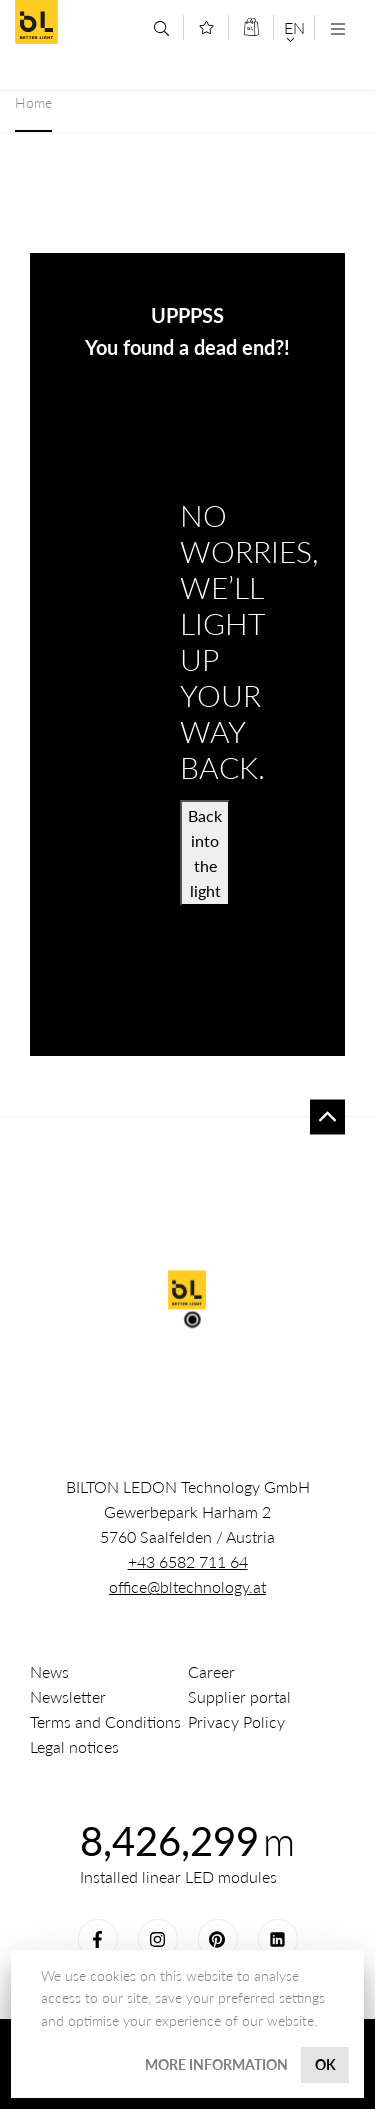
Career (211, 1671)
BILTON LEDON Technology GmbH (77, 22)
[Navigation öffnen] (337, 28)
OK (325, 2064)
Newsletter (68, 1696)
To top (327, 1116)
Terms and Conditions (105, 1721)
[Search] (161, 28)
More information (216, 2064)
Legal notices (74, 1746)
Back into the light (205, 853)
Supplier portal (239, 1696)
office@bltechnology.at (187, 1586)
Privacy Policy (236, 1721)
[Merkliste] (206, 27)
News (49, 1671)
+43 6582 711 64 (188, 1561)
